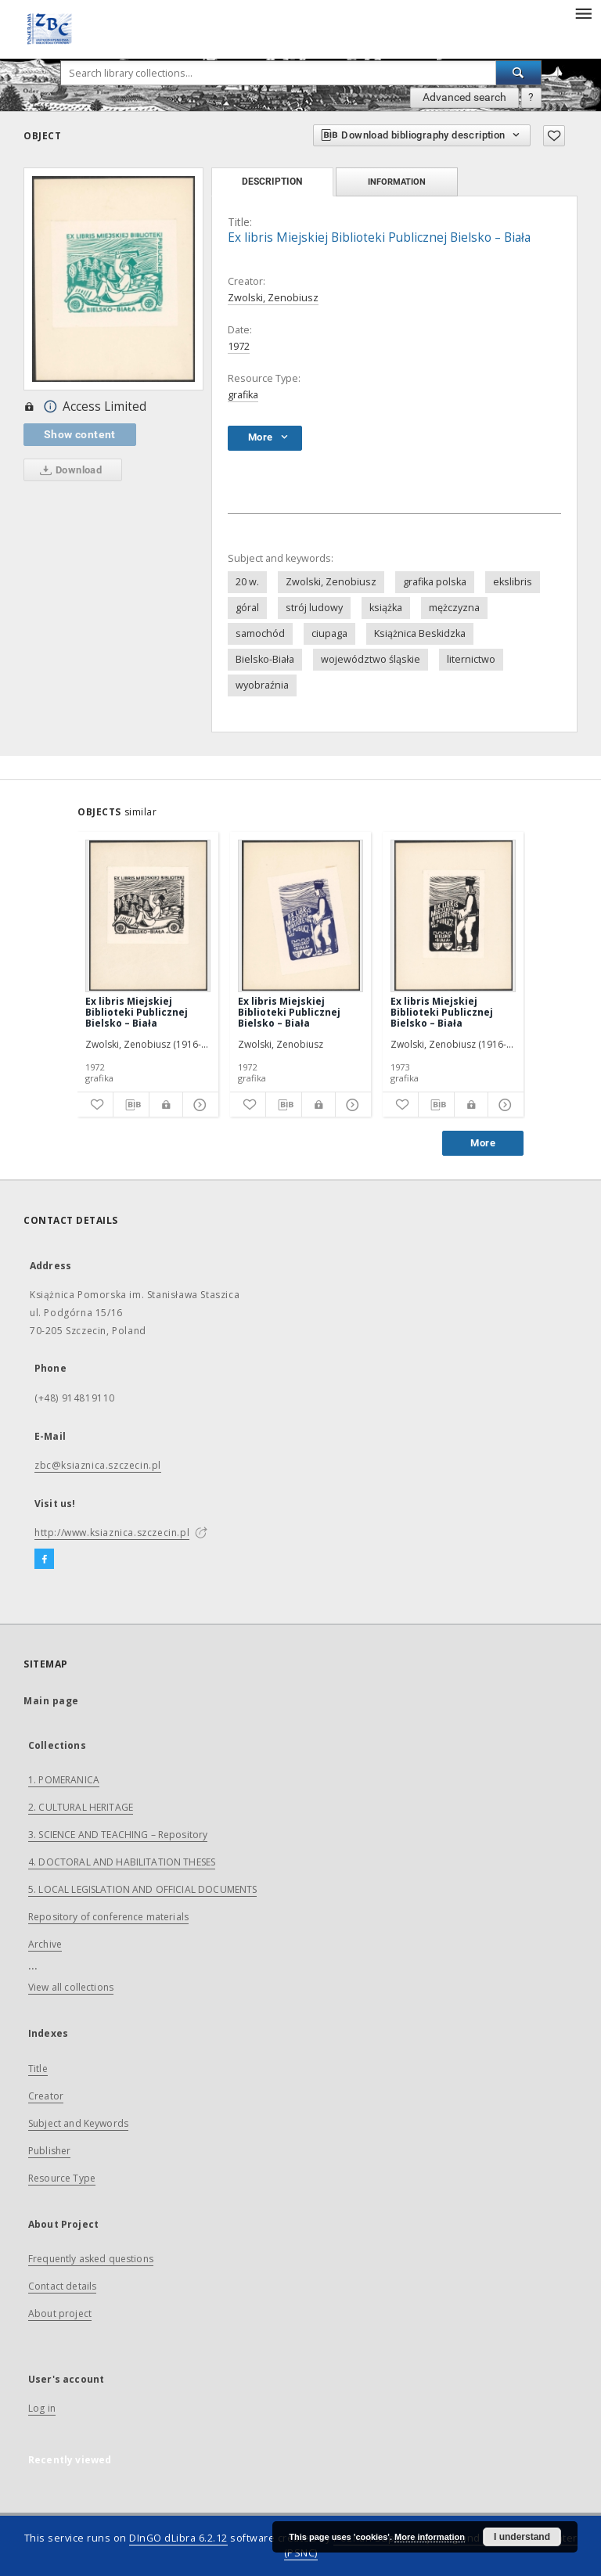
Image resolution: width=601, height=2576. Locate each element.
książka (385, 607)
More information (429, 2537)
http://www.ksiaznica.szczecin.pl (111, 1532)
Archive (45, 1944)
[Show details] (198, 1105)
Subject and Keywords (78, 2123)
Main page (51, 1700)
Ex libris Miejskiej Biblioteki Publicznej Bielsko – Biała (136, 1012)
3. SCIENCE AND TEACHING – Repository (117, 1834)
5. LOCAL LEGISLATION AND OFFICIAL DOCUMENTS (142, 1889)
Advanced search (464, 97)
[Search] (519, 72)
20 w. (247, 581)
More (482, 1143)
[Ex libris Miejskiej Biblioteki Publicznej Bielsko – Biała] (148, 915)
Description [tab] (272, 181)
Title (38, 2068)
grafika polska (434, 581)
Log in (42, 2408)
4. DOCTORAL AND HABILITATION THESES (121, 1862)
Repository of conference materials (108, 1916)
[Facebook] (44, 1559)
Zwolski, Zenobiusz (273, 297)
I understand (522, 2536)
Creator (45, 2096)
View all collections (70, 1987)
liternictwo (471, 659)
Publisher (49, 2150)
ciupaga (329, 633)
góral (247, 607)
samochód (260, 633)
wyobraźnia (262, 685)
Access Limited (84, 407)
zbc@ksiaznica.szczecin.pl (97, 1465)
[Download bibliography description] (131, 1105)
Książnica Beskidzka (420, 633)
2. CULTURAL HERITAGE (80, 1807)
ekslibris (512, 581)
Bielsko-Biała (265, 659)
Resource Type (61, 2178)
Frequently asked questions (90, 2258)
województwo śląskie (370, 659)
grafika (243, 394)
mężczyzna (454, 607)
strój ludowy (314, 607)
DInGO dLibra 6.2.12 (178, 2538)
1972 (239, 346)
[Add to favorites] (554, 135)
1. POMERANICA (63, 1779)
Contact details (62, 2286)
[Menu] (583, 12)
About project (60, 2313)
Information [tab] (397, 181)
